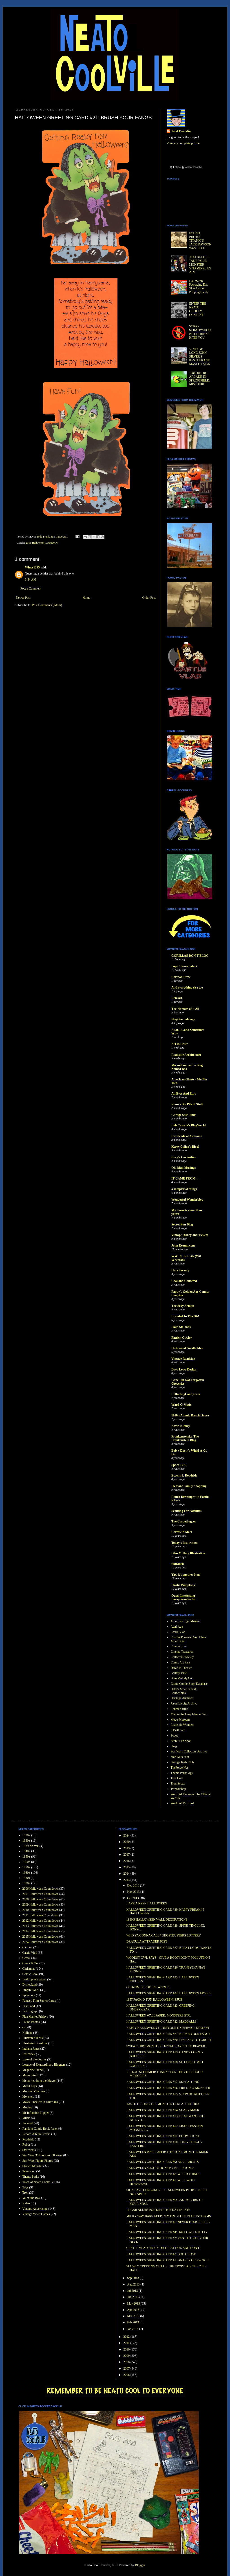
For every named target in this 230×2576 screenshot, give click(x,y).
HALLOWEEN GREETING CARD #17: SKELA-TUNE (162, 2082)
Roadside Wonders (182, 1724)
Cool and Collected (184, 1281)
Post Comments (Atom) (47, 605)
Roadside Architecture (186, 1054)
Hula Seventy (180, 1270)
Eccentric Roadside (184, 1475)
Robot (26, 2144)
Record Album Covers (36, 2134)
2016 (126, 1861)
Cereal (26, 1958)
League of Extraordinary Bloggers (44, 2064)
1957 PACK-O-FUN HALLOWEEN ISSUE (154, 1999)
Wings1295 (32, 567)
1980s (26, 1878)
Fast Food (28, 2006)
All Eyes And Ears (183, 1093)
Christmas (28, 1968)
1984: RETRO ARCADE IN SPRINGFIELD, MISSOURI (199, 378)
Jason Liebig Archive (184, 1703)
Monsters (28, 2096)
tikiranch (177, 1564)
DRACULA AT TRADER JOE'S (147, 1941)
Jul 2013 (133, 2290)
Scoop (175, 1735)
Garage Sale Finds (183, 1115)
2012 (126, 2336)
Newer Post (23, 597)
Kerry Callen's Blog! (185, 1146)
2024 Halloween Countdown (40, 1942)
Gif (24, 2027)
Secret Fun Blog (182, 1224)
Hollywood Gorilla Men (187, 1348)
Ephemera (28, 1995)
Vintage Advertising (35, 2208)
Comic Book (30, 1974)
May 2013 (134, 2303)
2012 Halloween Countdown (40, 1920)
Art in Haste (179, 1044)
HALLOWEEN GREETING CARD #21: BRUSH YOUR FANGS (168, 2034)
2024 (126, 1835)
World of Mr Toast (182, 1803)
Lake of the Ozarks (34, 2059)
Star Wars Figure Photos (37, 2160)
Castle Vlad (178, 1632)
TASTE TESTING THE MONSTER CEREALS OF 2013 (162, 2104)
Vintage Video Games (36, 2214)
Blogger (140, 2565)
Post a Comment (30, 588)
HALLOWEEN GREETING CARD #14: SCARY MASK (162, 2110)
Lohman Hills (179, 1709)
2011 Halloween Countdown (40, 1915)
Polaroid (27, 2123)
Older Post (149, 597)
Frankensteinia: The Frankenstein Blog (185, 1438)
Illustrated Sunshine (35, 2043)
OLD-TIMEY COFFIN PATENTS (148, 1987)
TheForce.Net (179, 1767)
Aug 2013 (133, 2284)
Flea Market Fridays (35, 2016)
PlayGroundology (183, 1019)
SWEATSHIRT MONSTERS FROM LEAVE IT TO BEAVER (165, 2046)
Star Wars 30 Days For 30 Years (42, 2155)
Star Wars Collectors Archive (189, 1751)
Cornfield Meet (181, 1532)
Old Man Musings (183, 1167)
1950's (26, 1856)
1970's (26, 1867)
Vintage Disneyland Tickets (189, 1235)
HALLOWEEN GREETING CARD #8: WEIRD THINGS (163, 2174)
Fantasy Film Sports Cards (39, 2000)
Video (26, 2203)
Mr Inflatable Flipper (35, 2112)
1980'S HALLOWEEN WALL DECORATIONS (156, 1919)
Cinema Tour (179, 1646)
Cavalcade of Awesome (186, 1136)
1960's (26, 1862)
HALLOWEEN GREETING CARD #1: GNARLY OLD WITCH (167, 2260)
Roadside (28, 2139)
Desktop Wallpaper (34, 1979)
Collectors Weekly (182, 1657)
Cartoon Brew (180, 977)
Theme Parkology (182, 1773)
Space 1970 (178, 1465)
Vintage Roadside (183, 1358)
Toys (25, 2187)
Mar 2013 (133, 2316)
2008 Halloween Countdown (40, 1899)
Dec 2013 (133, 1885)
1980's (26, 1872)
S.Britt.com (178, 1730)
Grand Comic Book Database (189, 1683)
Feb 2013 (133, 2322)
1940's (26, 1851)
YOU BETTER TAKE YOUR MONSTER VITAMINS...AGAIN (200, 264)
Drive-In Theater (181, 1668)
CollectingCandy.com (185, 1394)
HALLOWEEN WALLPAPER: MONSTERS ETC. (158, 2015)
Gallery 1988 (179, 1673)
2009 (126, 2355)
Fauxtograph (30, 2011)
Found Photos (31, 2022)
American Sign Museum (186, 1621)
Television (28, 2171)
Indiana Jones (31, 2048)
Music (26, 2118)
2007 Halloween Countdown (40, 1894)
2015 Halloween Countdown (40, 1936)
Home (86, 597)
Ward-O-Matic (181, 1404)
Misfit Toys (29, 2086)
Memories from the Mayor (39, 2080)
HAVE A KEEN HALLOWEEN (146, 1903)
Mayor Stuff (30, 2075)
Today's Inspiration (184, 1542)
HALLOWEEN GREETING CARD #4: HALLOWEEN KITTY (167, 2232)
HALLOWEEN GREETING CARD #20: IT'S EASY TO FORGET (168, 2040)
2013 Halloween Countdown (42, 542)
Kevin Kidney (180, 1426)
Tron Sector (178, 1783)
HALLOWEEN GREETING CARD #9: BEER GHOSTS (162, 2162)
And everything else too (187, 987)
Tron (25, 2192)
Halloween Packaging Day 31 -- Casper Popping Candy (199, 286)
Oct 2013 (133, 1898)
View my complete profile (183, 143)
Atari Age (177, 1626)
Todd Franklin (45, 536)
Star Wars (28, 2150)
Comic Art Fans (181, 1662)
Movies (27, 2107)
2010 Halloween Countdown (40, 1910)
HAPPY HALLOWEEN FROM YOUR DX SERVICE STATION (167, 2028)
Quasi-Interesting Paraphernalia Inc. (184, 1597)
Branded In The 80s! (185, 1316)
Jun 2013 (133, 2297)
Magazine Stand (32, 2070)
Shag (174, 1746)
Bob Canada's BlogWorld (188, 1125)
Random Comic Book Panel (40, 2128)
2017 (126, 1854)
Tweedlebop (178, 1789)
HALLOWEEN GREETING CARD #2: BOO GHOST (160, 2254)
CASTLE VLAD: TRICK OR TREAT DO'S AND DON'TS (163, 2248)
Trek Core (177, 1778)
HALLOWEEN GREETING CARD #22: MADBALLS (161, 2021)
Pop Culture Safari (184, 966)
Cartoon (27, 1947)
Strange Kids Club (182, 1762)
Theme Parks (30, 2176)
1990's (26, 1883)
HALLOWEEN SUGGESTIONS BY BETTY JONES (160, 2168)
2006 (126, 2375)
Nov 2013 (133, 1891)
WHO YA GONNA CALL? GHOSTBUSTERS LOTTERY (163, 1935)
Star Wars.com (180, 1757)
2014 (126, 1873)
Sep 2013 (133, 2278)
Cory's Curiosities (183, 1157)
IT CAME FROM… (185, 1178)
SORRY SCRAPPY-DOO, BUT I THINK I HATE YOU (200, 332)
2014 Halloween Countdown (40, 1931)
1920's (26, 1835)
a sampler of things (184, 1189)
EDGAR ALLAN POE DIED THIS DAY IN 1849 (157, 2210)
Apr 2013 (133, 2309)
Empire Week (31, 1990)
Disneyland (29, 1984)
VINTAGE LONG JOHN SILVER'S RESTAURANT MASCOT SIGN (199, 356)
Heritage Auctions (182, 1698)
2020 (126, 1841)
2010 (126, 2349)
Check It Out (30, 1963)
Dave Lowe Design (183, 1369)
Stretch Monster (32, 2166)
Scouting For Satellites (186, 1511)
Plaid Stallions (181, 1327)
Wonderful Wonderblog (187, 1199)
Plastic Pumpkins (183, 1585)
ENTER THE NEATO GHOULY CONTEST (197, 309)
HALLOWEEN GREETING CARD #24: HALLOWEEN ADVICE (168, 1993)
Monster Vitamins (33, 2091)
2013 (126, 1880)
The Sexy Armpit (182, 1306)
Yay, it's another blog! (186, 1574)
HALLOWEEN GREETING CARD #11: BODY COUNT (162, 2136)
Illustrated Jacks (32, 2038)
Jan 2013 (133, 2329)
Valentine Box (31, 2198)
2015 (126, 1867)
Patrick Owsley (181, 1337)
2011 (126, 2343)
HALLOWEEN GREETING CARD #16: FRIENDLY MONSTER (168, 2088)
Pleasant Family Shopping (188, 1486)
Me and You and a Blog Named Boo (187, 1067)
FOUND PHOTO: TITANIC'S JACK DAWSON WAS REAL (200, 241)
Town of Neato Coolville (38, 2182)
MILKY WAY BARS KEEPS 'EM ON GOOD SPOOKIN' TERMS (168, 2216)
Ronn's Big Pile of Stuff (187, 1104)
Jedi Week (28, 2054)
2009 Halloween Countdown (40, 1904)
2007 (126, 2368)
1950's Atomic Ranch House (190, 1415)
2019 (126, 1848)
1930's (26, 1840)
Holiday (27, 2032)
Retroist (176, 998)
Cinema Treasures (182, 1651)
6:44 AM (30, 579)
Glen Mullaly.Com (182, 1678)
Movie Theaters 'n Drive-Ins (40, 2102)
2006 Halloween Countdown (40, 1888)
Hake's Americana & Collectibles (184, 1691)
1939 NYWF (30, 1846)
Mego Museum (180, 1719)
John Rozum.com (183, 1245)
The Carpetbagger (183, 1521)
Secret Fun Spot (181, 1741)
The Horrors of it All (185, 1008)
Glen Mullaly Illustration (188, 1553)
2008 (126, 2362)
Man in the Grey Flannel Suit (189, 1714)
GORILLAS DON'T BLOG (189, 955)
